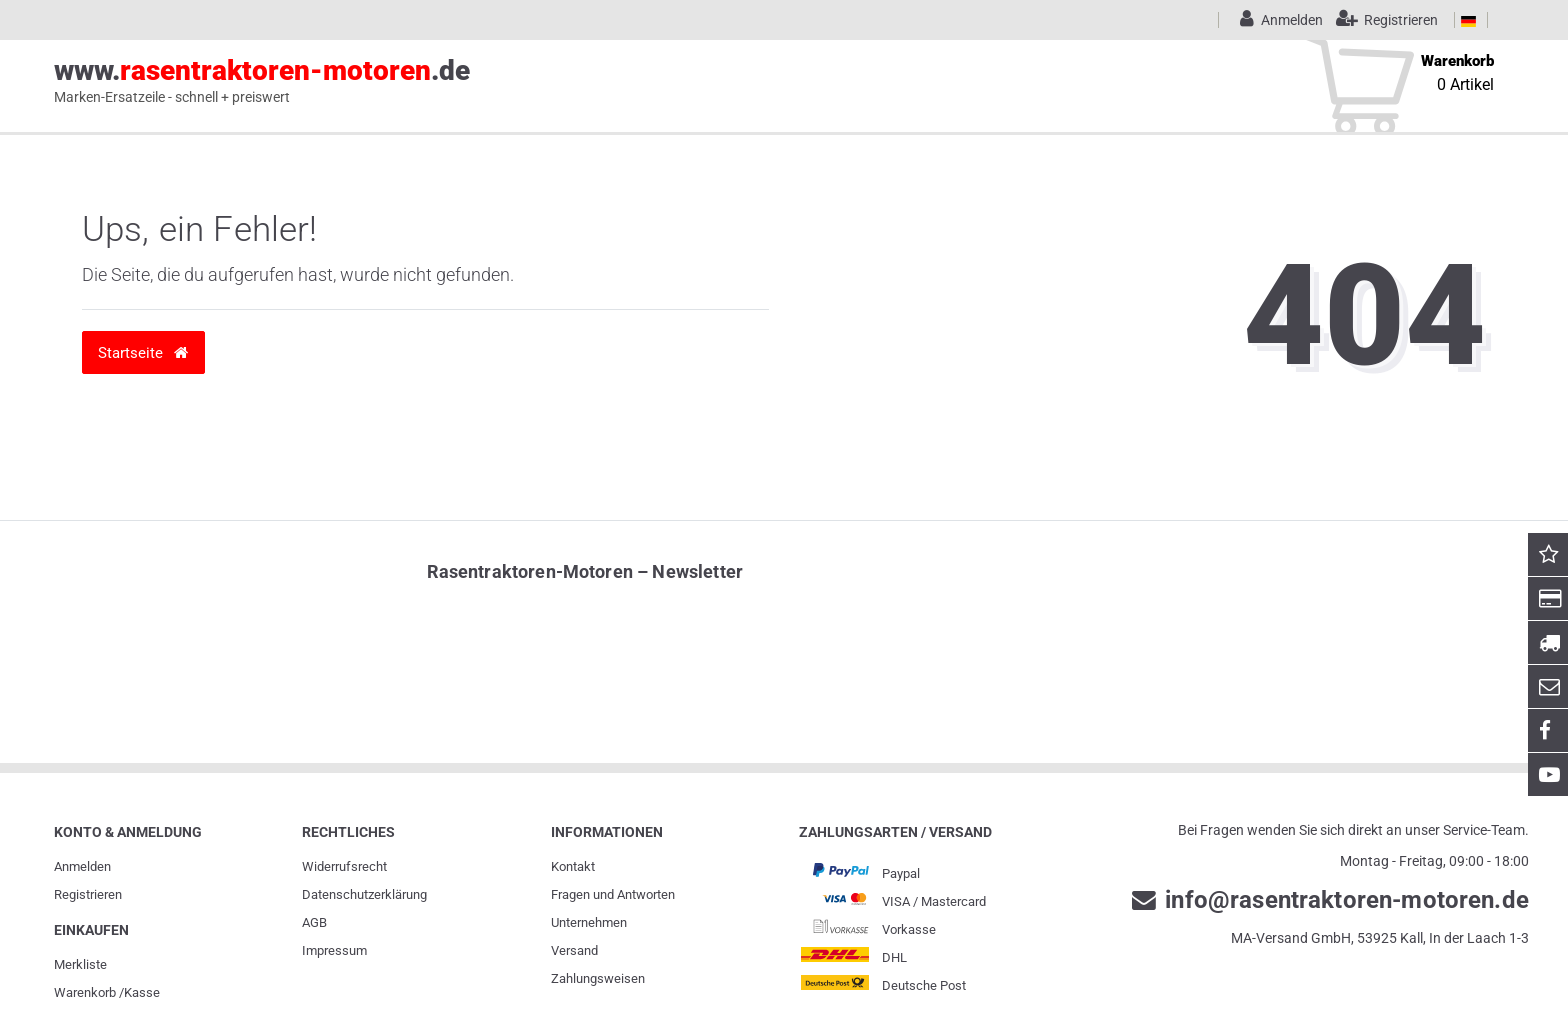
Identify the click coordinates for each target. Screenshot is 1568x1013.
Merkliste (80, 964)
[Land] (1468, 20)
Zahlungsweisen (598, 978)
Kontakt (573, 866)
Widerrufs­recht (344, 866)
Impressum (334, 950)
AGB (314, 922)
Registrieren (88, 894)
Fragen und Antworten (613, 894)
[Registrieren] (1382, 20)
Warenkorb (85, 992)
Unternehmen (589, 922)
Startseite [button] (143, 352)
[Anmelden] (1278, 20)
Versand (574, 950)
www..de (262, 81)
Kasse (142, 992)
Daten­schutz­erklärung (364, 894)
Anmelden (82, 866)
